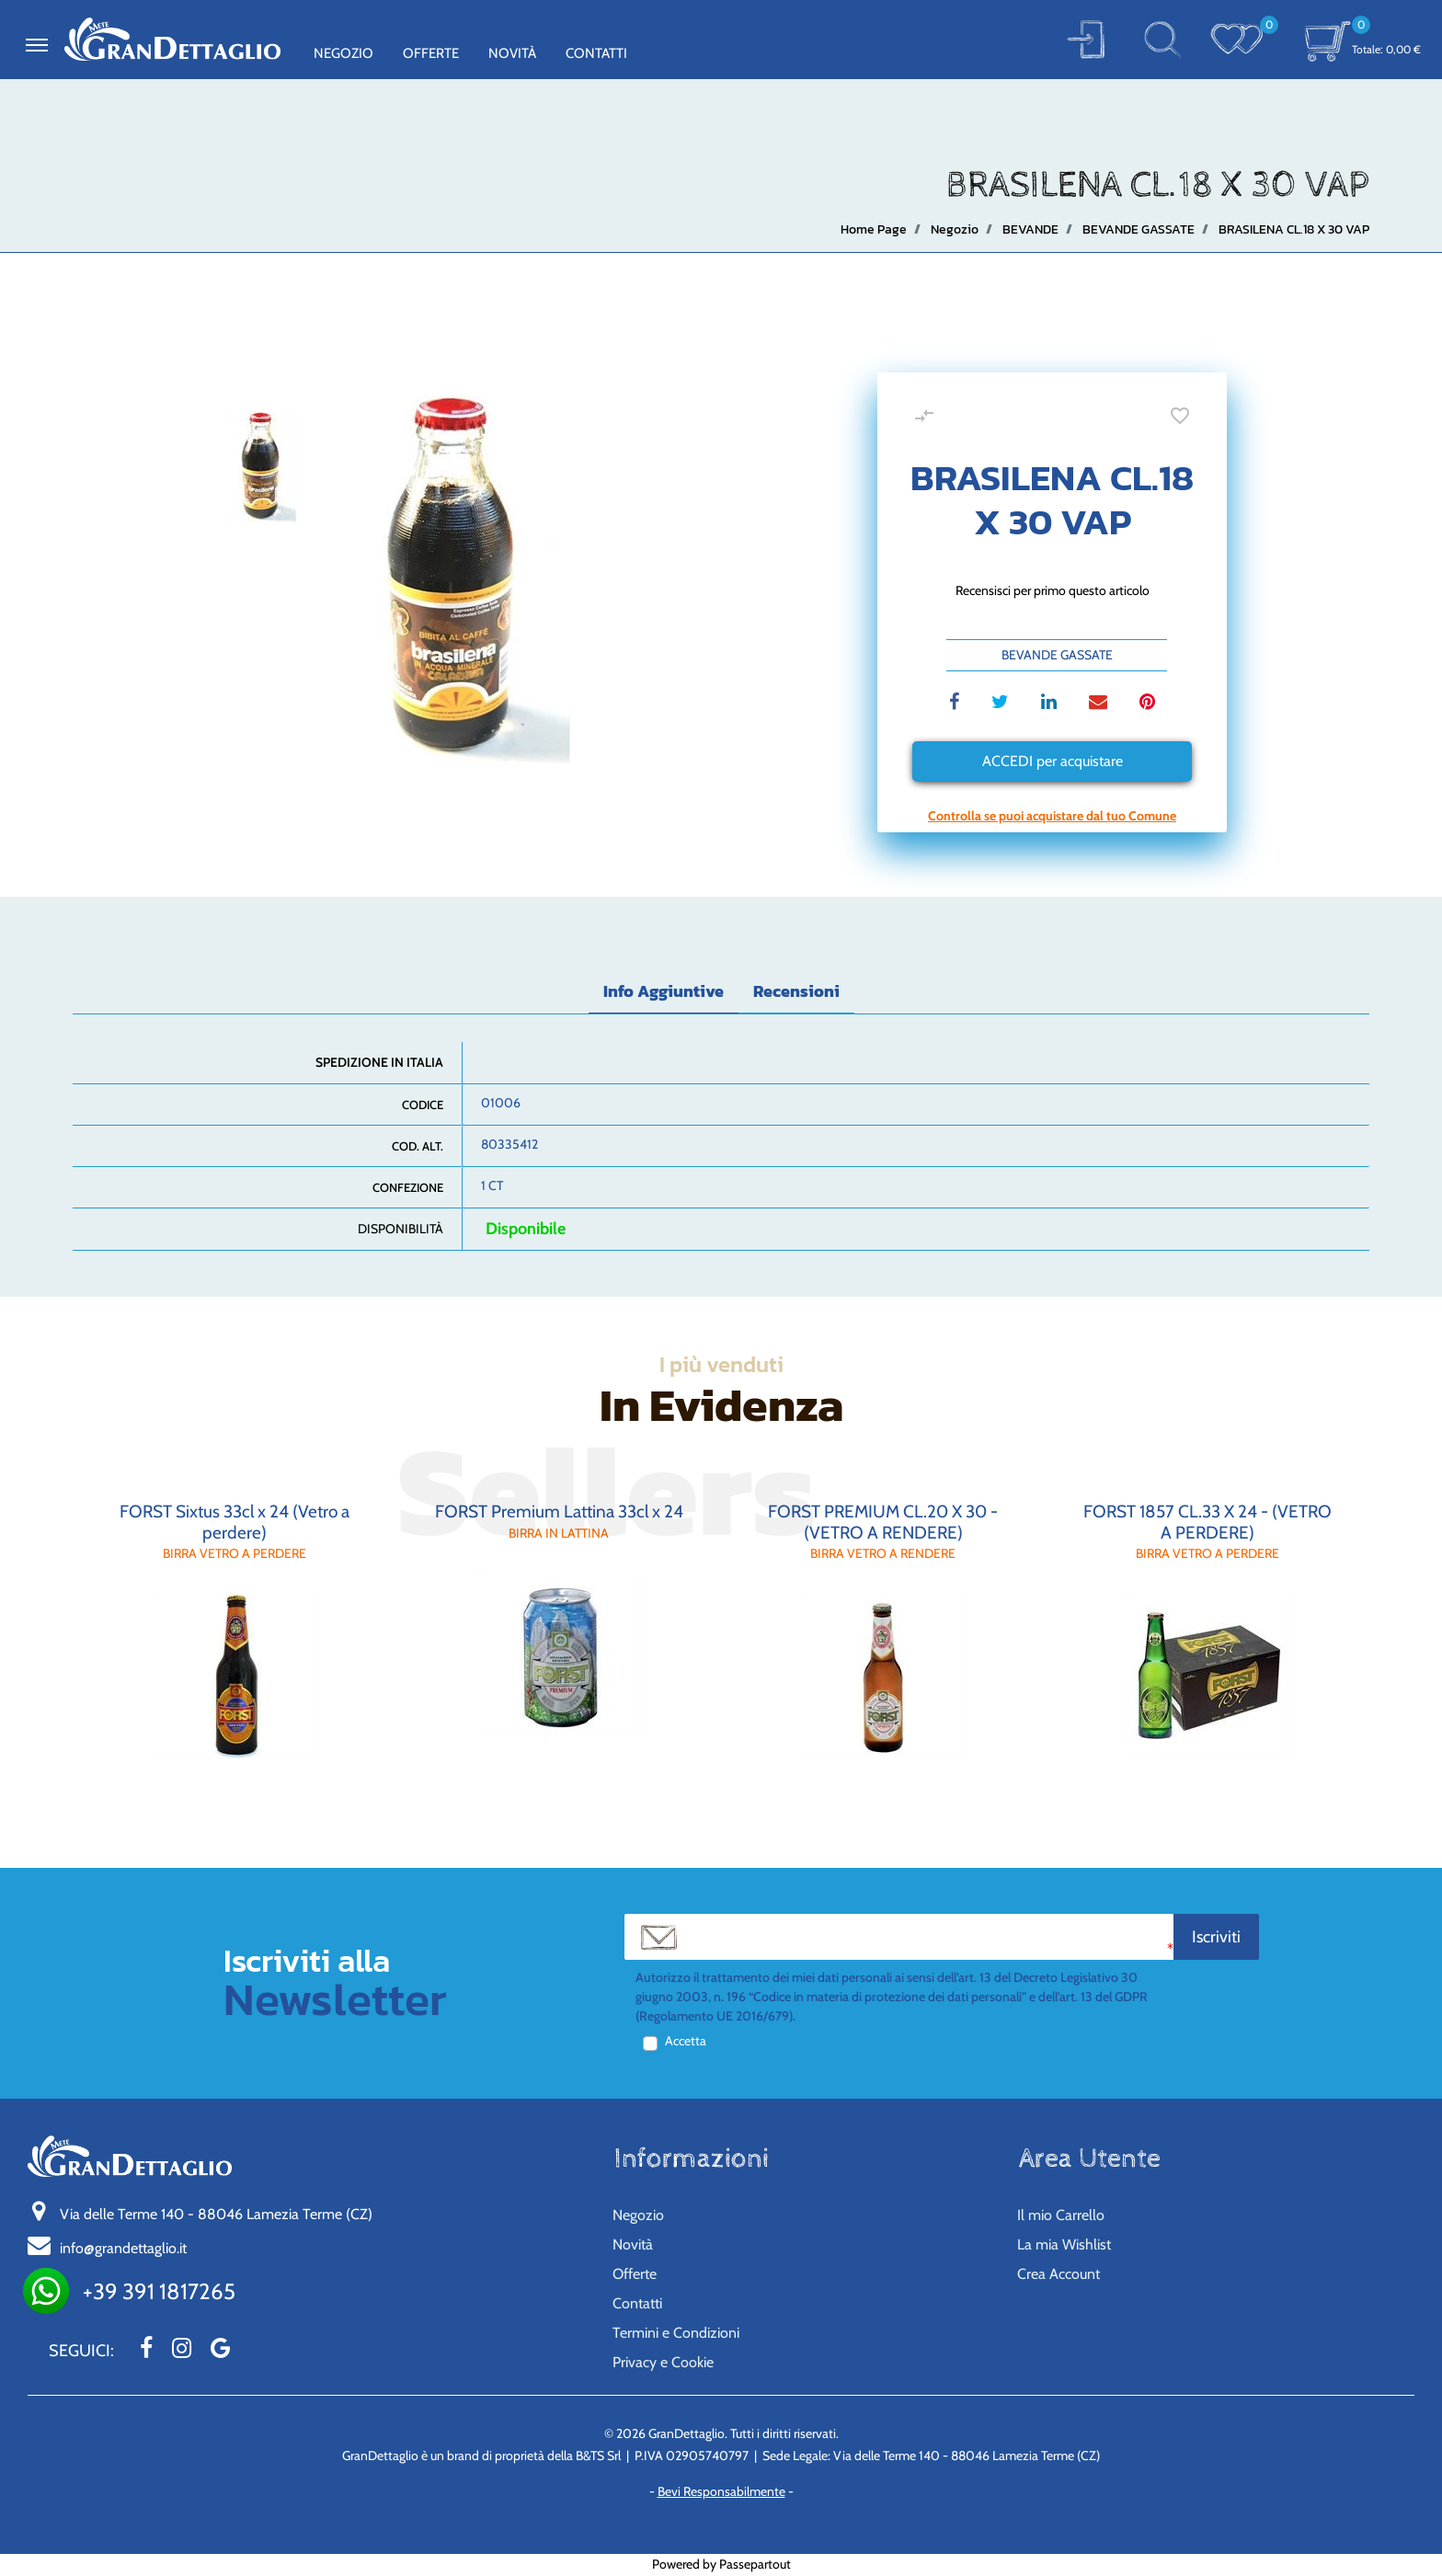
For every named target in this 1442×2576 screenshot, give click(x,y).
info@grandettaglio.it (123, 2248)
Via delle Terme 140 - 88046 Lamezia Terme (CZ (216, 2214)
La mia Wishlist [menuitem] (1064, 2244)
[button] (1085, 39)
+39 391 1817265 (159, 2291)
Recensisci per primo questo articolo (1053, 590)
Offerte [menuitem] (431, 53)
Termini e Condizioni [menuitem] (675, 2332)
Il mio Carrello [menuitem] (1060, 2215)
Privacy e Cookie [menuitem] (663, 2362)
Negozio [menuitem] (343, 53)
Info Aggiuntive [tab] (663, 991)
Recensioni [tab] (796, 991)
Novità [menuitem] (512, 53)
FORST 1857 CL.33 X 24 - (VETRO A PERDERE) (1207, 1522)
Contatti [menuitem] (596, 53)
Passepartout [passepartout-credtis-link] (755, 2564)
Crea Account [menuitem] (1058, 2274)
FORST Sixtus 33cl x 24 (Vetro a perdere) (234, 1522)
